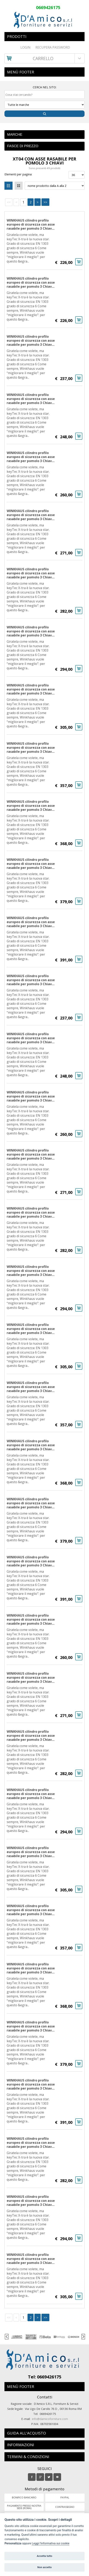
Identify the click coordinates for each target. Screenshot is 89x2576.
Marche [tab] (44, 134)
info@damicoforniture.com (50, 2419)
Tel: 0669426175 (44, 2377)
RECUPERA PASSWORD (52, 47)
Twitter (49, 2476)
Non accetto (44, 2567)
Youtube (57, 2476)
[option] (17, 2337)
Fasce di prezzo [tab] (44, 146)
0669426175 (48, 7)
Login (25, 47)
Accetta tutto (44, 2555)
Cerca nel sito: (44, 87)
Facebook (32, 2476)
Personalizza (12, 2543)
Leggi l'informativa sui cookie (50, 2543)
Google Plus (40, 2477)
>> (45, 202)
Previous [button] (6, 2336)
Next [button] (83, 2336)
